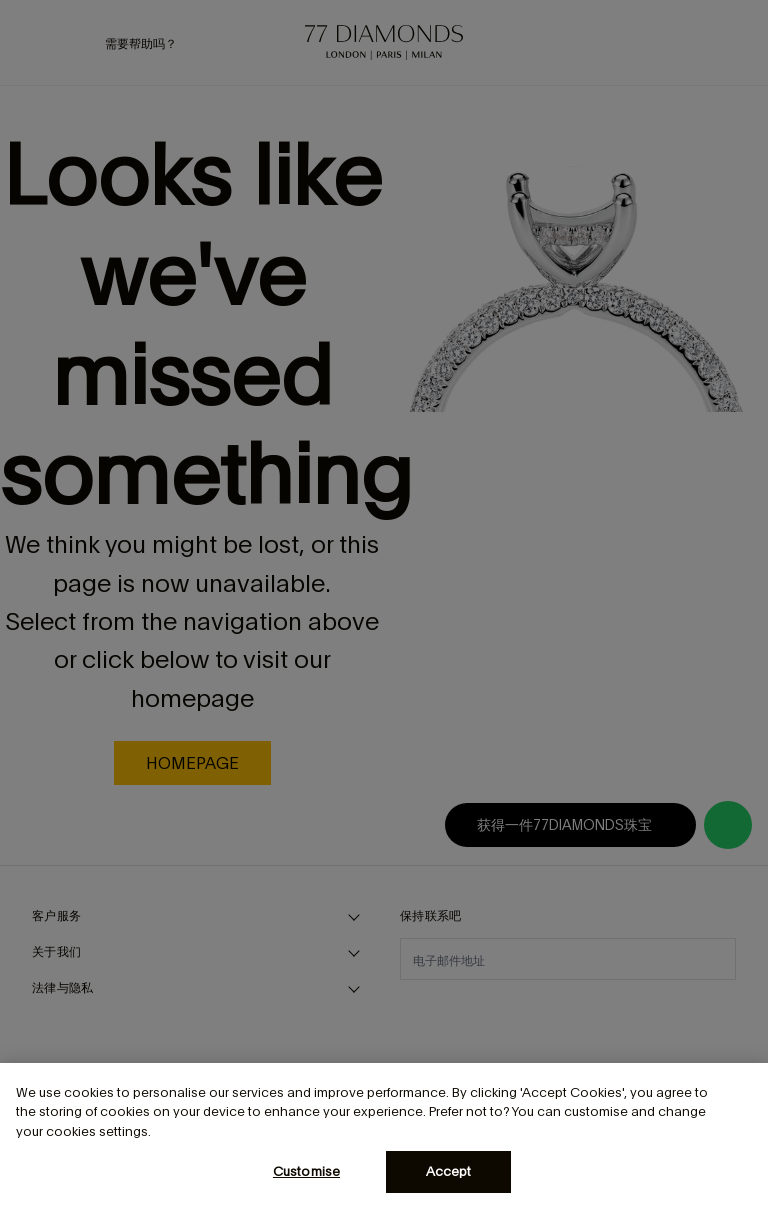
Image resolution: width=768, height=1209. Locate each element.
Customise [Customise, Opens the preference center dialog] (306, 1171)
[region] (384, 1136)
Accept (449, 1171)
